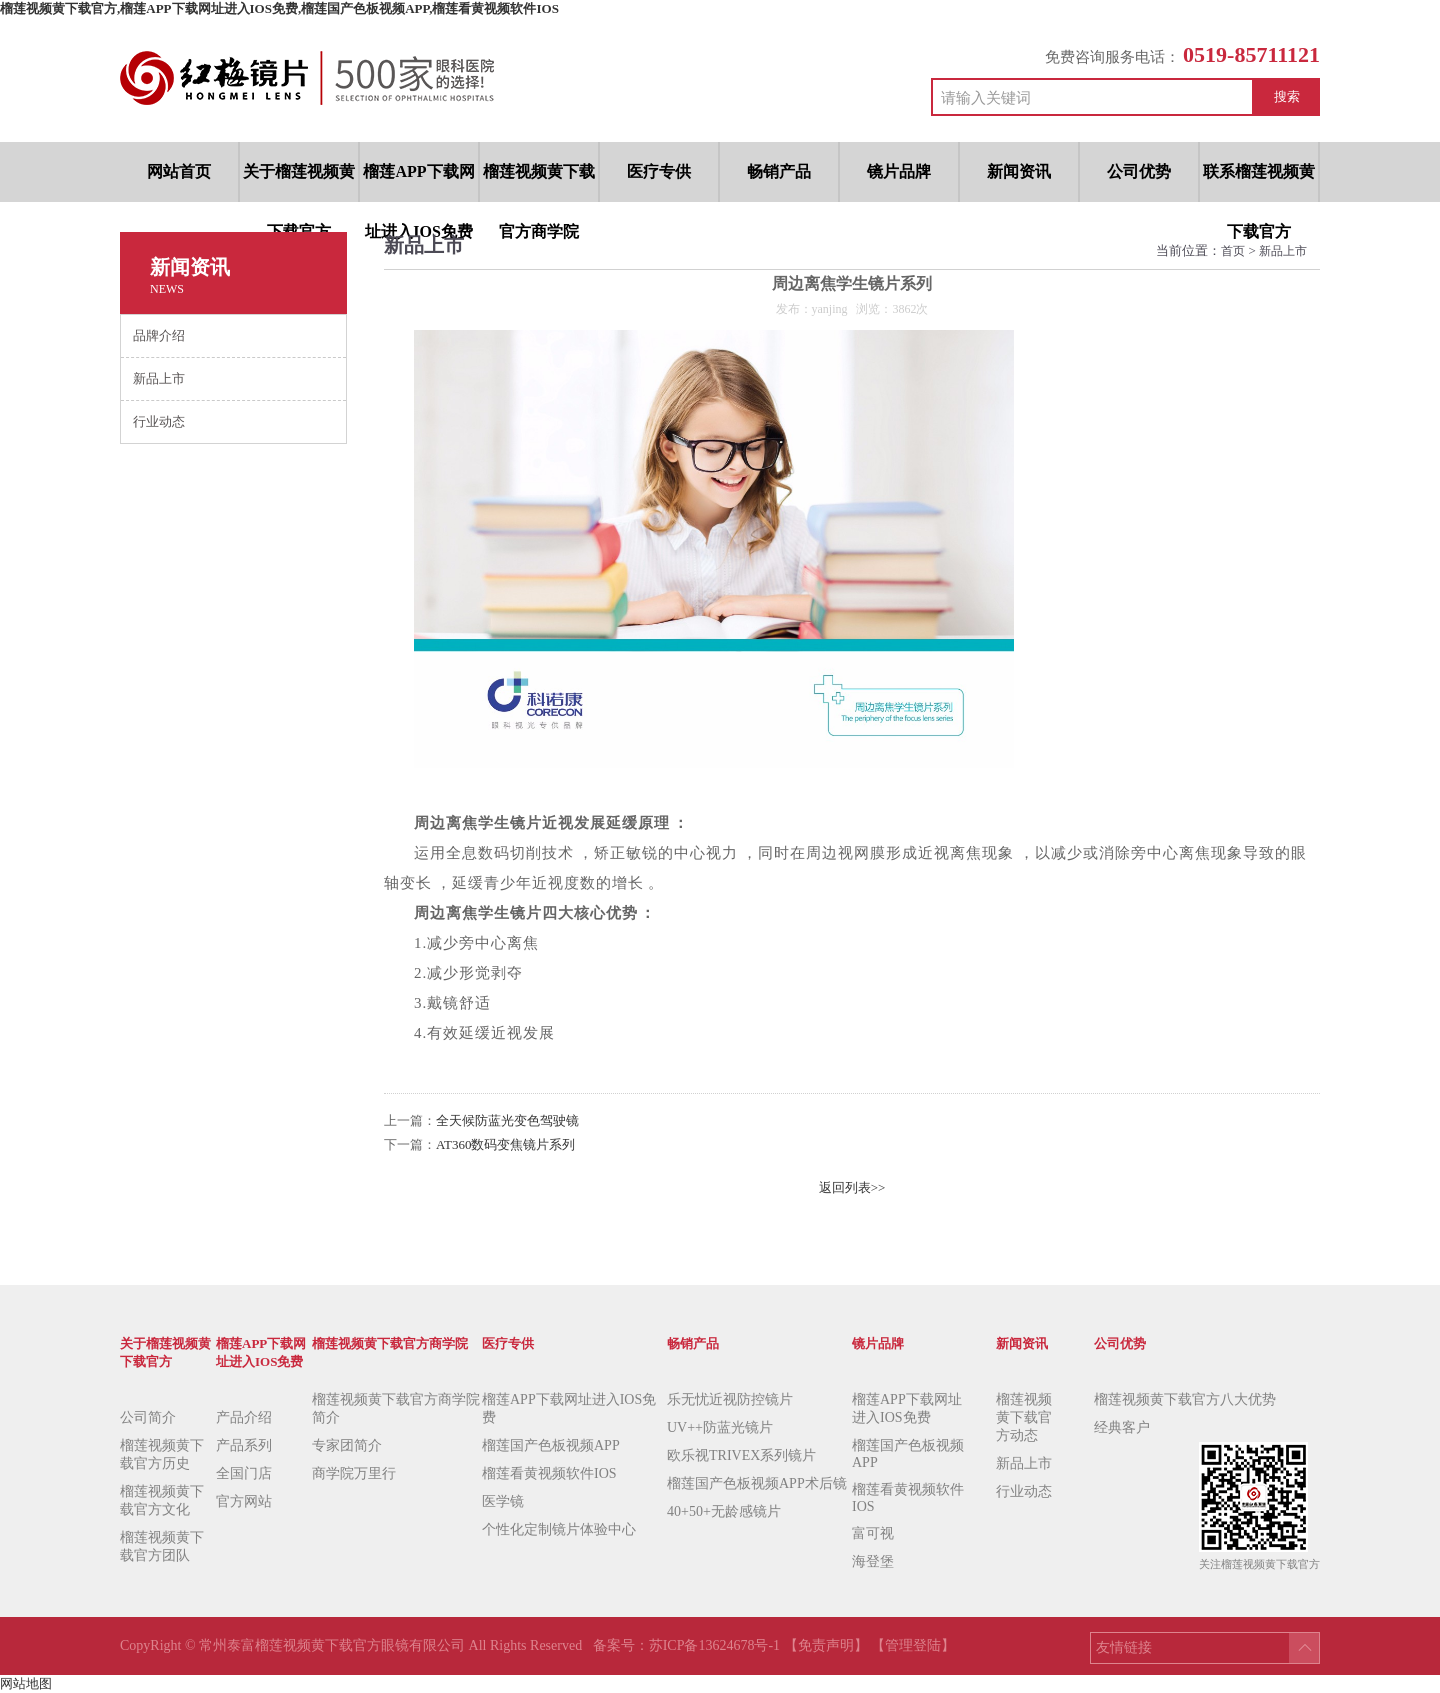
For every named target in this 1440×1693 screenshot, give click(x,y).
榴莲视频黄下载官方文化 (162, 1500)
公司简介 (148, 1417)
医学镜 (503, 1501)
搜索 (1287, 96)
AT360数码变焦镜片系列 (505, 1144)
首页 (1233, 251)
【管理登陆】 (913, 1645)
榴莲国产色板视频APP (551, 1445)
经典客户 (1122, 1427)
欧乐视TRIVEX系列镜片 (741, 1455)
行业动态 (1024, 1491)
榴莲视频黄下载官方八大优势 (1185, 1399)
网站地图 (26, 1683)
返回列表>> (852, 1187)
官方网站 (244, 1501)
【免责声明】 (826, 1645)
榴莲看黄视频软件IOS (549, 1473)
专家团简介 (347, 1445)
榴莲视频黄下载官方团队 (162, 1546)
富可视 (873, 1533)
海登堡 (873, 1561)
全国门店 (244, 1473)
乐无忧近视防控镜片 (730, 1399)
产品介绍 (244, 1417)
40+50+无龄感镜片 (724, 1511)
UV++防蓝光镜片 (720, 1427)
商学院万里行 (354, 1473)
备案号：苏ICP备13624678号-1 (688, 1645)
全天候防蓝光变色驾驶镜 (507, 1120)
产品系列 (244, 1445)
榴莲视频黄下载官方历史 (162, 1454)
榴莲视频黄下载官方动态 (1024, 1417)
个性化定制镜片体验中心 (559, 1529)
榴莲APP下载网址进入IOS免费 (569, 1408)
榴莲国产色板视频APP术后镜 (757, 1483)
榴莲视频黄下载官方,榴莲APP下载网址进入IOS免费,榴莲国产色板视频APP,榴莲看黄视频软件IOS (279, 8)
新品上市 (1283, 251)
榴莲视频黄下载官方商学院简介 (396, 1408)
